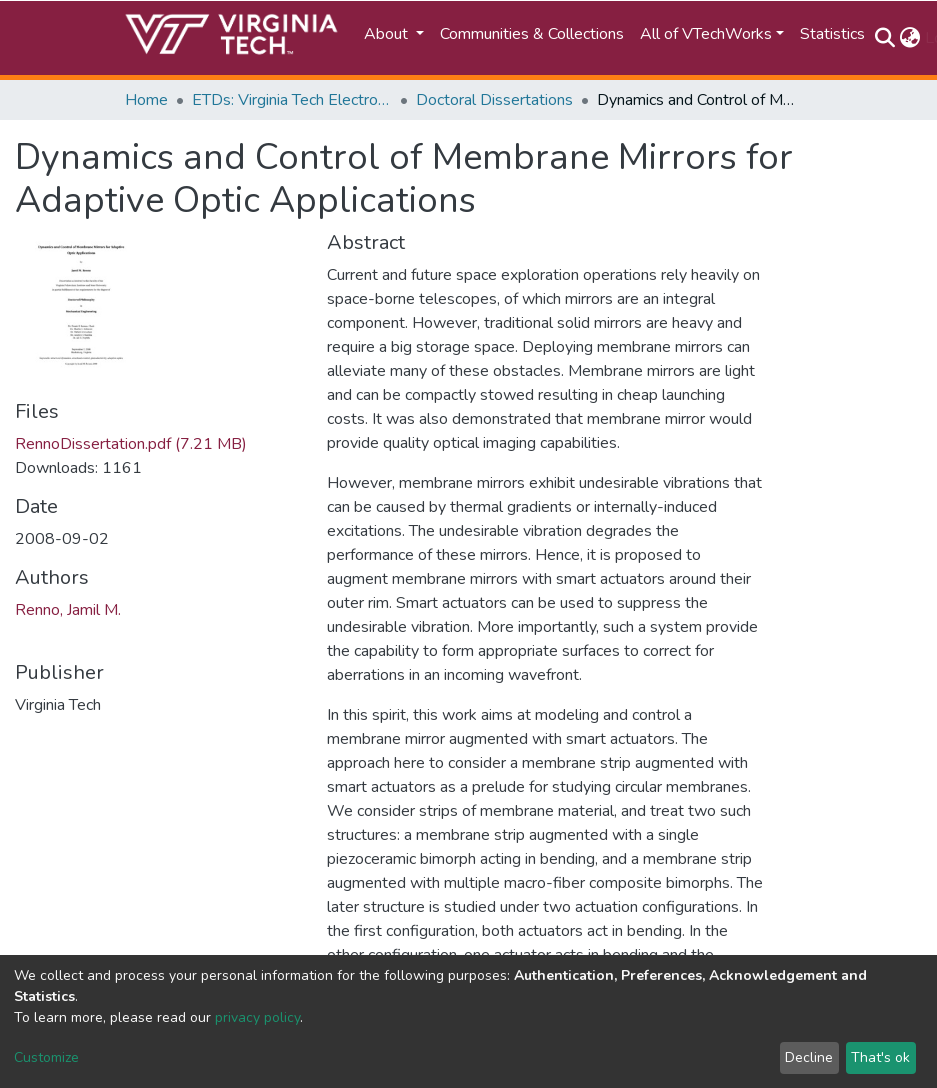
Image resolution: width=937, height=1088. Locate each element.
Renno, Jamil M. (68, 610)
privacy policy (257, 1017)
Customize (46, 1057)
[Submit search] (885, 38)
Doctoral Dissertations (494, 100)
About (388, 34)
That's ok (880, 1057)
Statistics (832, 34)
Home (146, 100)
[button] (910, 38)
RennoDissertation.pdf (131, 444)
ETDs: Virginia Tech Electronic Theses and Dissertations (292, 100)
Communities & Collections (532, 34)
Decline (809, 1057)
